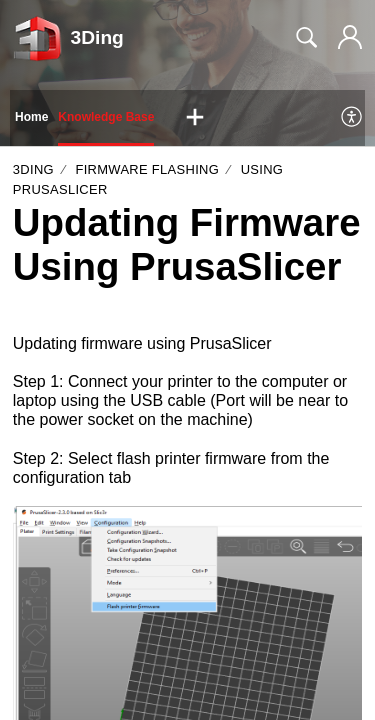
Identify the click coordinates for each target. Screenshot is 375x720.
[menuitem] (352, 118)
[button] (195, 118)
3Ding (33, 169)
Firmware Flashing (149, 169)
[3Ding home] (38, 38)
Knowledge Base (106, 117)
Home (31, 117)
